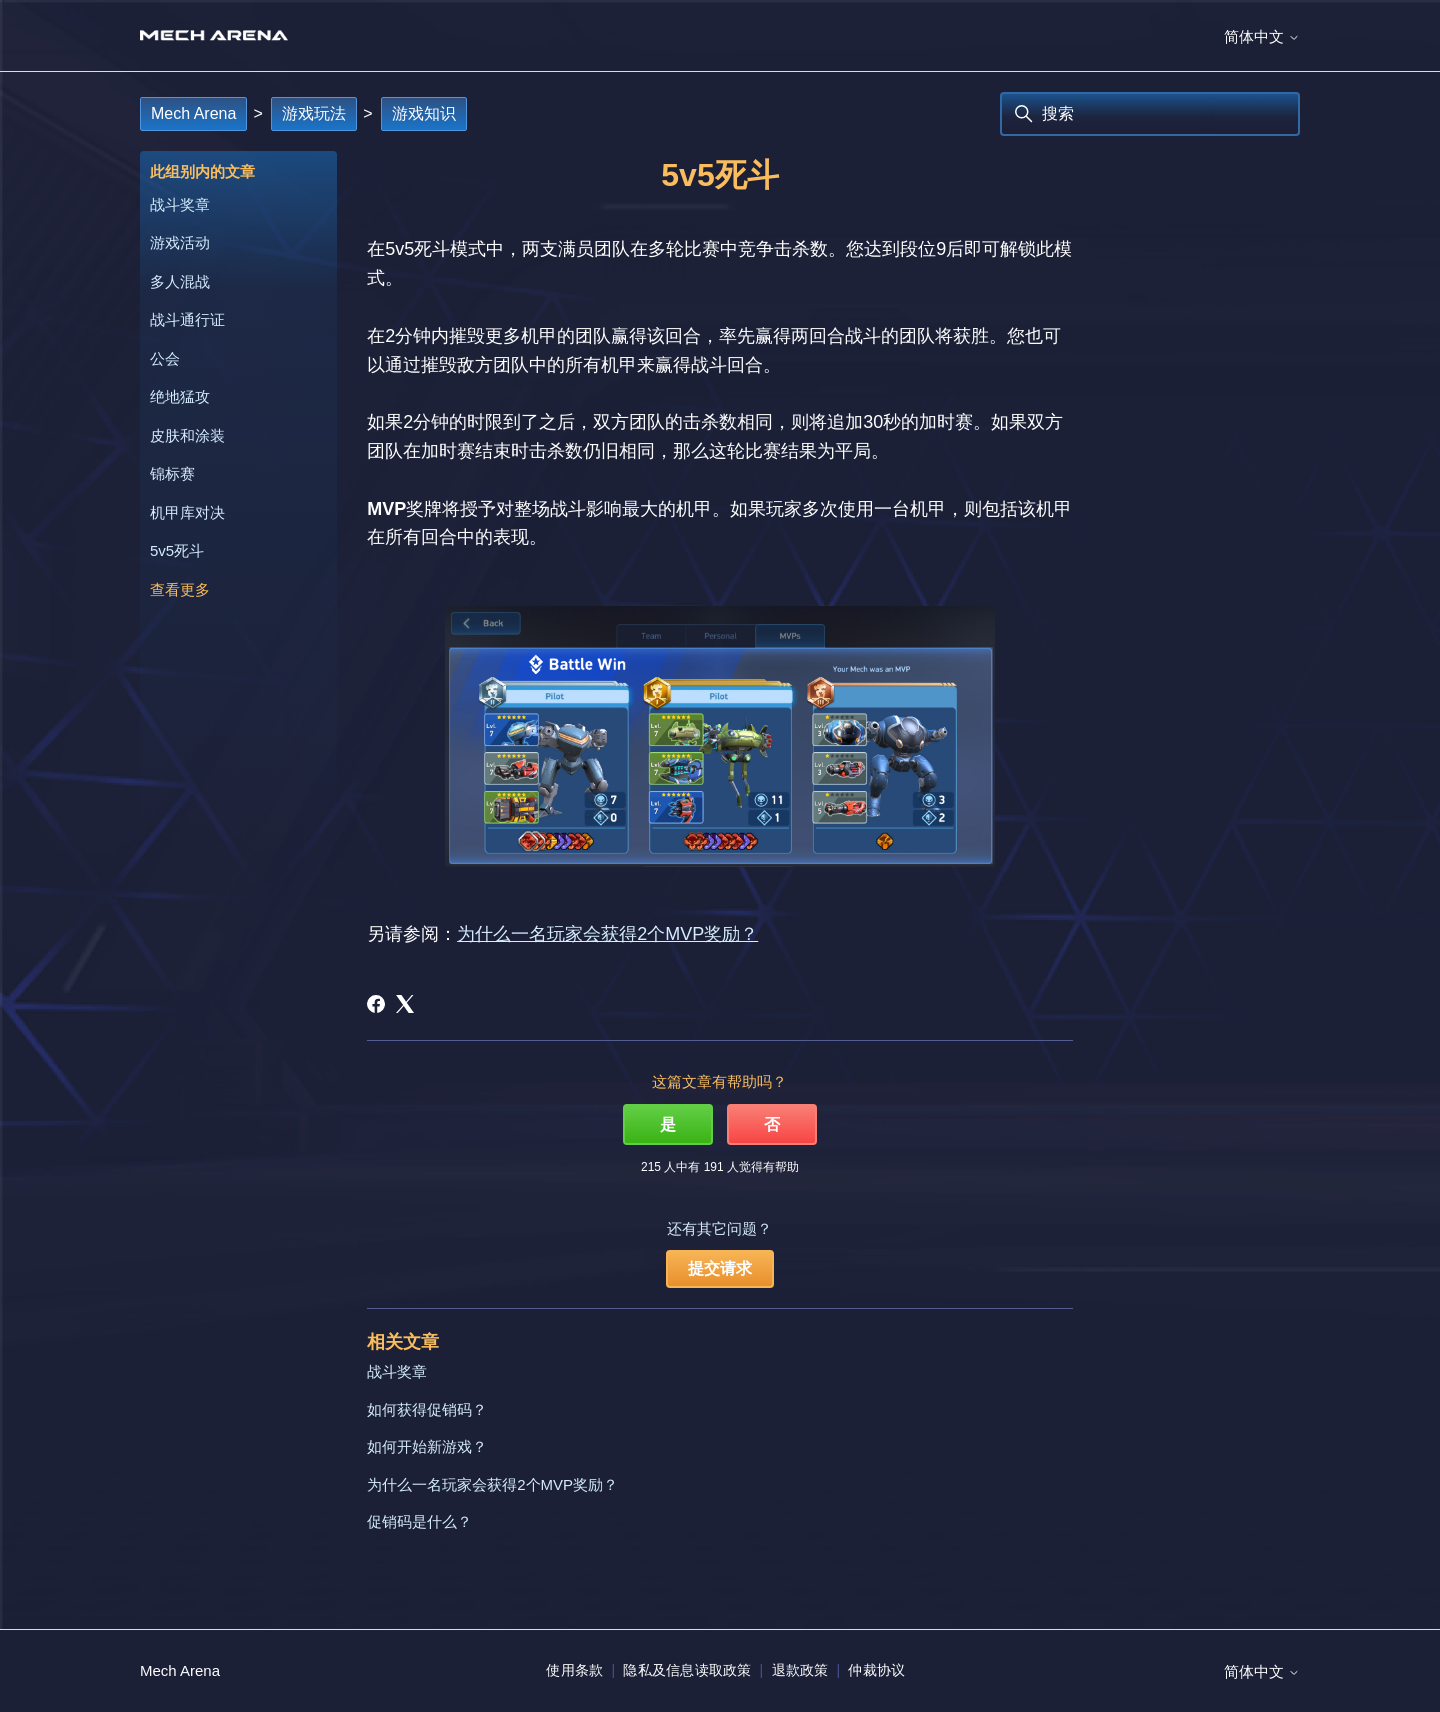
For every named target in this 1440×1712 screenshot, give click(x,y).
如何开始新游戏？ (427, 1446)
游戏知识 (424, 113)
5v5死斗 (177, 550)
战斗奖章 (180, 204)
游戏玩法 (314, 113)
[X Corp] (405, 1004)
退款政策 (800, 1670)
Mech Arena (193, 113)
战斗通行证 (187, 319)
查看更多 (180, 589)
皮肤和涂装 (187, 435)
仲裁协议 (876, 1670)
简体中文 (1262, 36)
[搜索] (1150, 114)
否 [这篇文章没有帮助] (772, 1124)
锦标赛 (172, 473)
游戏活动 (180, 242)
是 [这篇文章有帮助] (668, 1124)
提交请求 (720, 1268)
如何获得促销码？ (427, 1409)
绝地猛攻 (180, 396)
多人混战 (180, 281)
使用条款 (574, 1670)
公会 (165, 358)
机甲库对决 (187, 512)
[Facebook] (376, 1004)
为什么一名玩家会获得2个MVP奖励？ (607, 934)
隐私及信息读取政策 (687, 1670)
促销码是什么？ (419, 1521)
